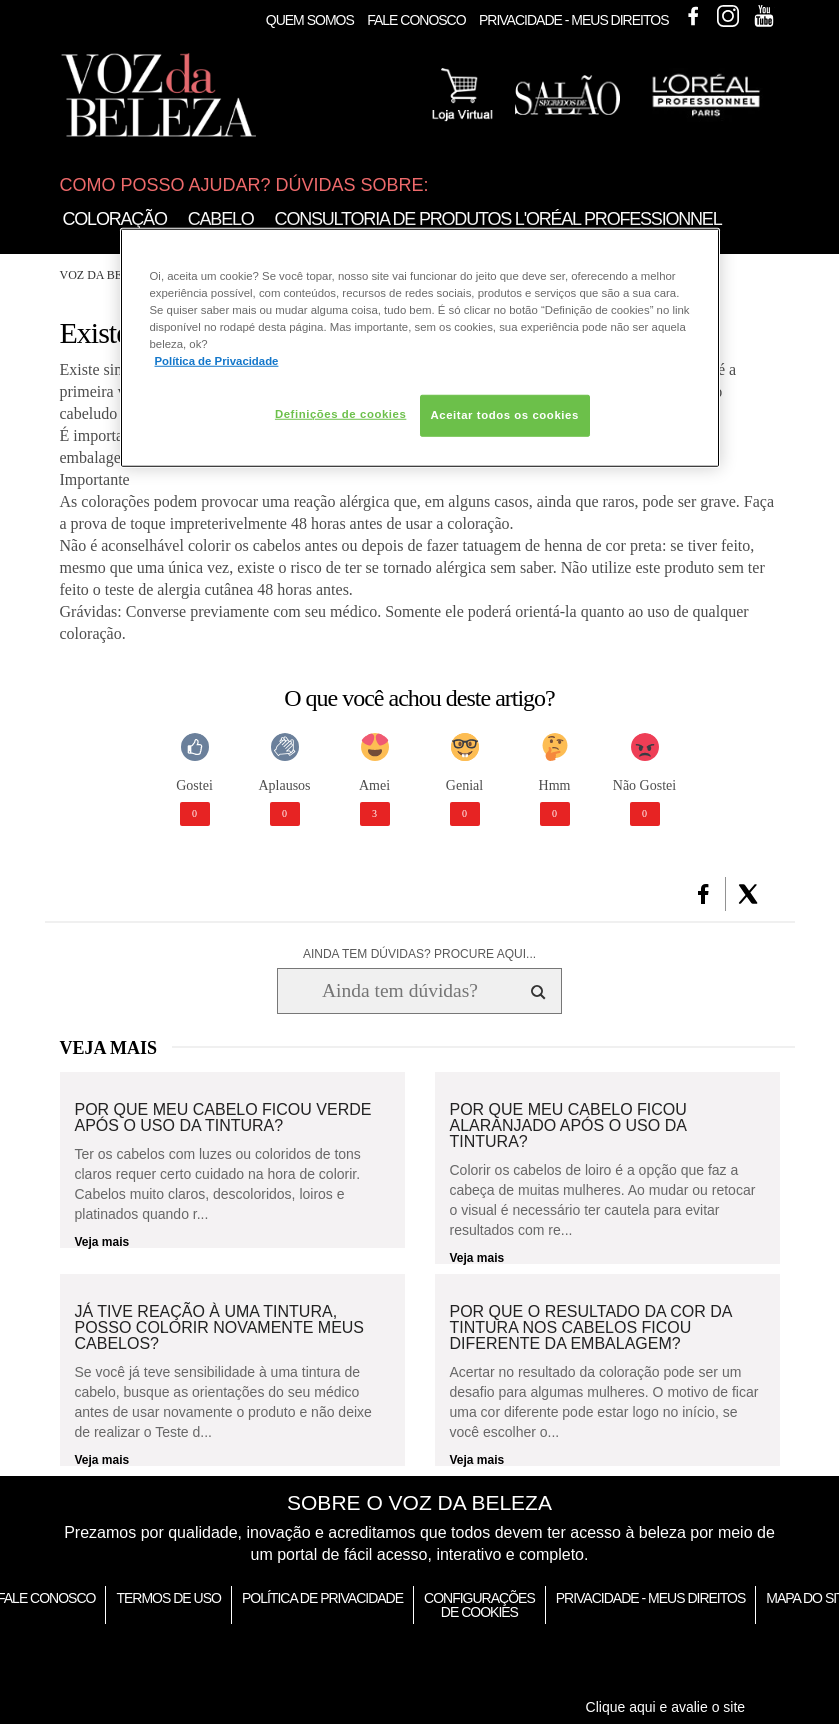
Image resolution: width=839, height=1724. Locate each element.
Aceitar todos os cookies (505, 415)
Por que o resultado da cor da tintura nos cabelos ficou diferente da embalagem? (591, 1328)
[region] (420, 347)
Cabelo (221, 219)
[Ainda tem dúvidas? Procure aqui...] (399, 991)
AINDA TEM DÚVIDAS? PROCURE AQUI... (419, 954)
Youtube (764, 16)
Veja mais (102, 1242)
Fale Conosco (416, 20)
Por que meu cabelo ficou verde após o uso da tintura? (223, 1118)
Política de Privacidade (322, 1598)
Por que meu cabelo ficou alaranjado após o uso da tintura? (568, 1126)
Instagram (728, 16)
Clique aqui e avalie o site (666, 1707)
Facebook (693, 16)
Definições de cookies (340, 414)
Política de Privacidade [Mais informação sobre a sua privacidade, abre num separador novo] (217, 361)
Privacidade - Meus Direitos (574, 20)
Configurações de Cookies (479, 1605)
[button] (703, 894)
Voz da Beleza (106, 275)
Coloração (115, 219)
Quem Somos (310, 20)
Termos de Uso (168, 1598)
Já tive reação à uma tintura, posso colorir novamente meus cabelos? (220, 1328)
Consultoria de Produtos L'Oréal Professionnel (498, 219)
